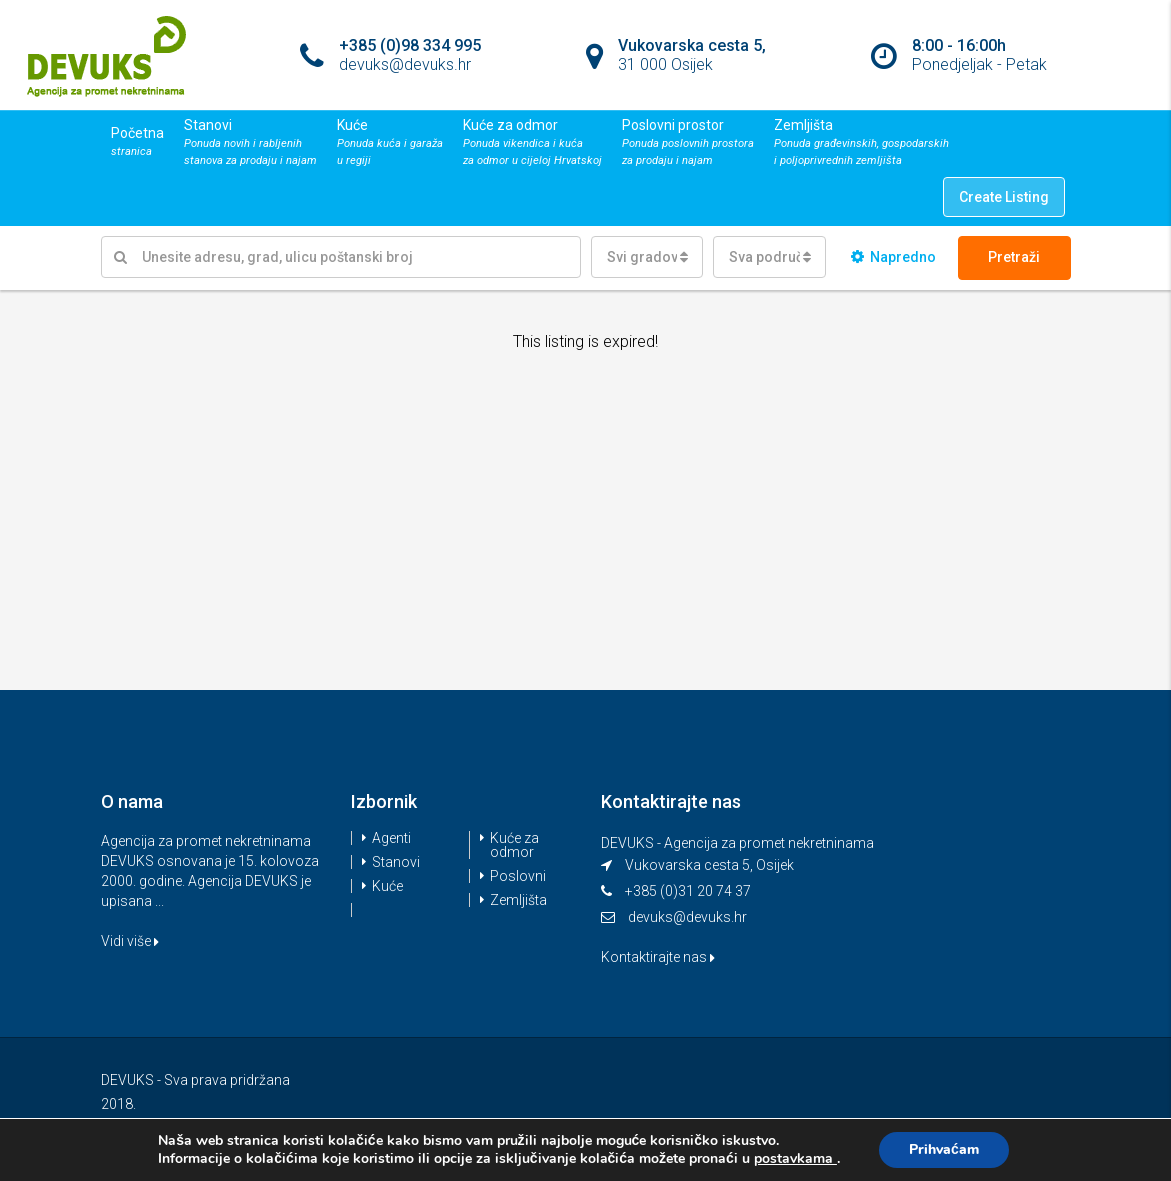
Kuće (387, 886)
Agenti (391, 838)
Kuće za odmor (514, 845)
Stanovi (396, 862)
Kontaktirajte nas (658, 957)
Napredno (893, 257)
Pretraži (1014, 257)
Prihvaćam (944, 1149)
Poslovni (518, 876)
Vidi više (130, 941)
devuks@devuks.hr (687, 917)
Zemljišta (518, 900)
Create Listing (1004, 197)
